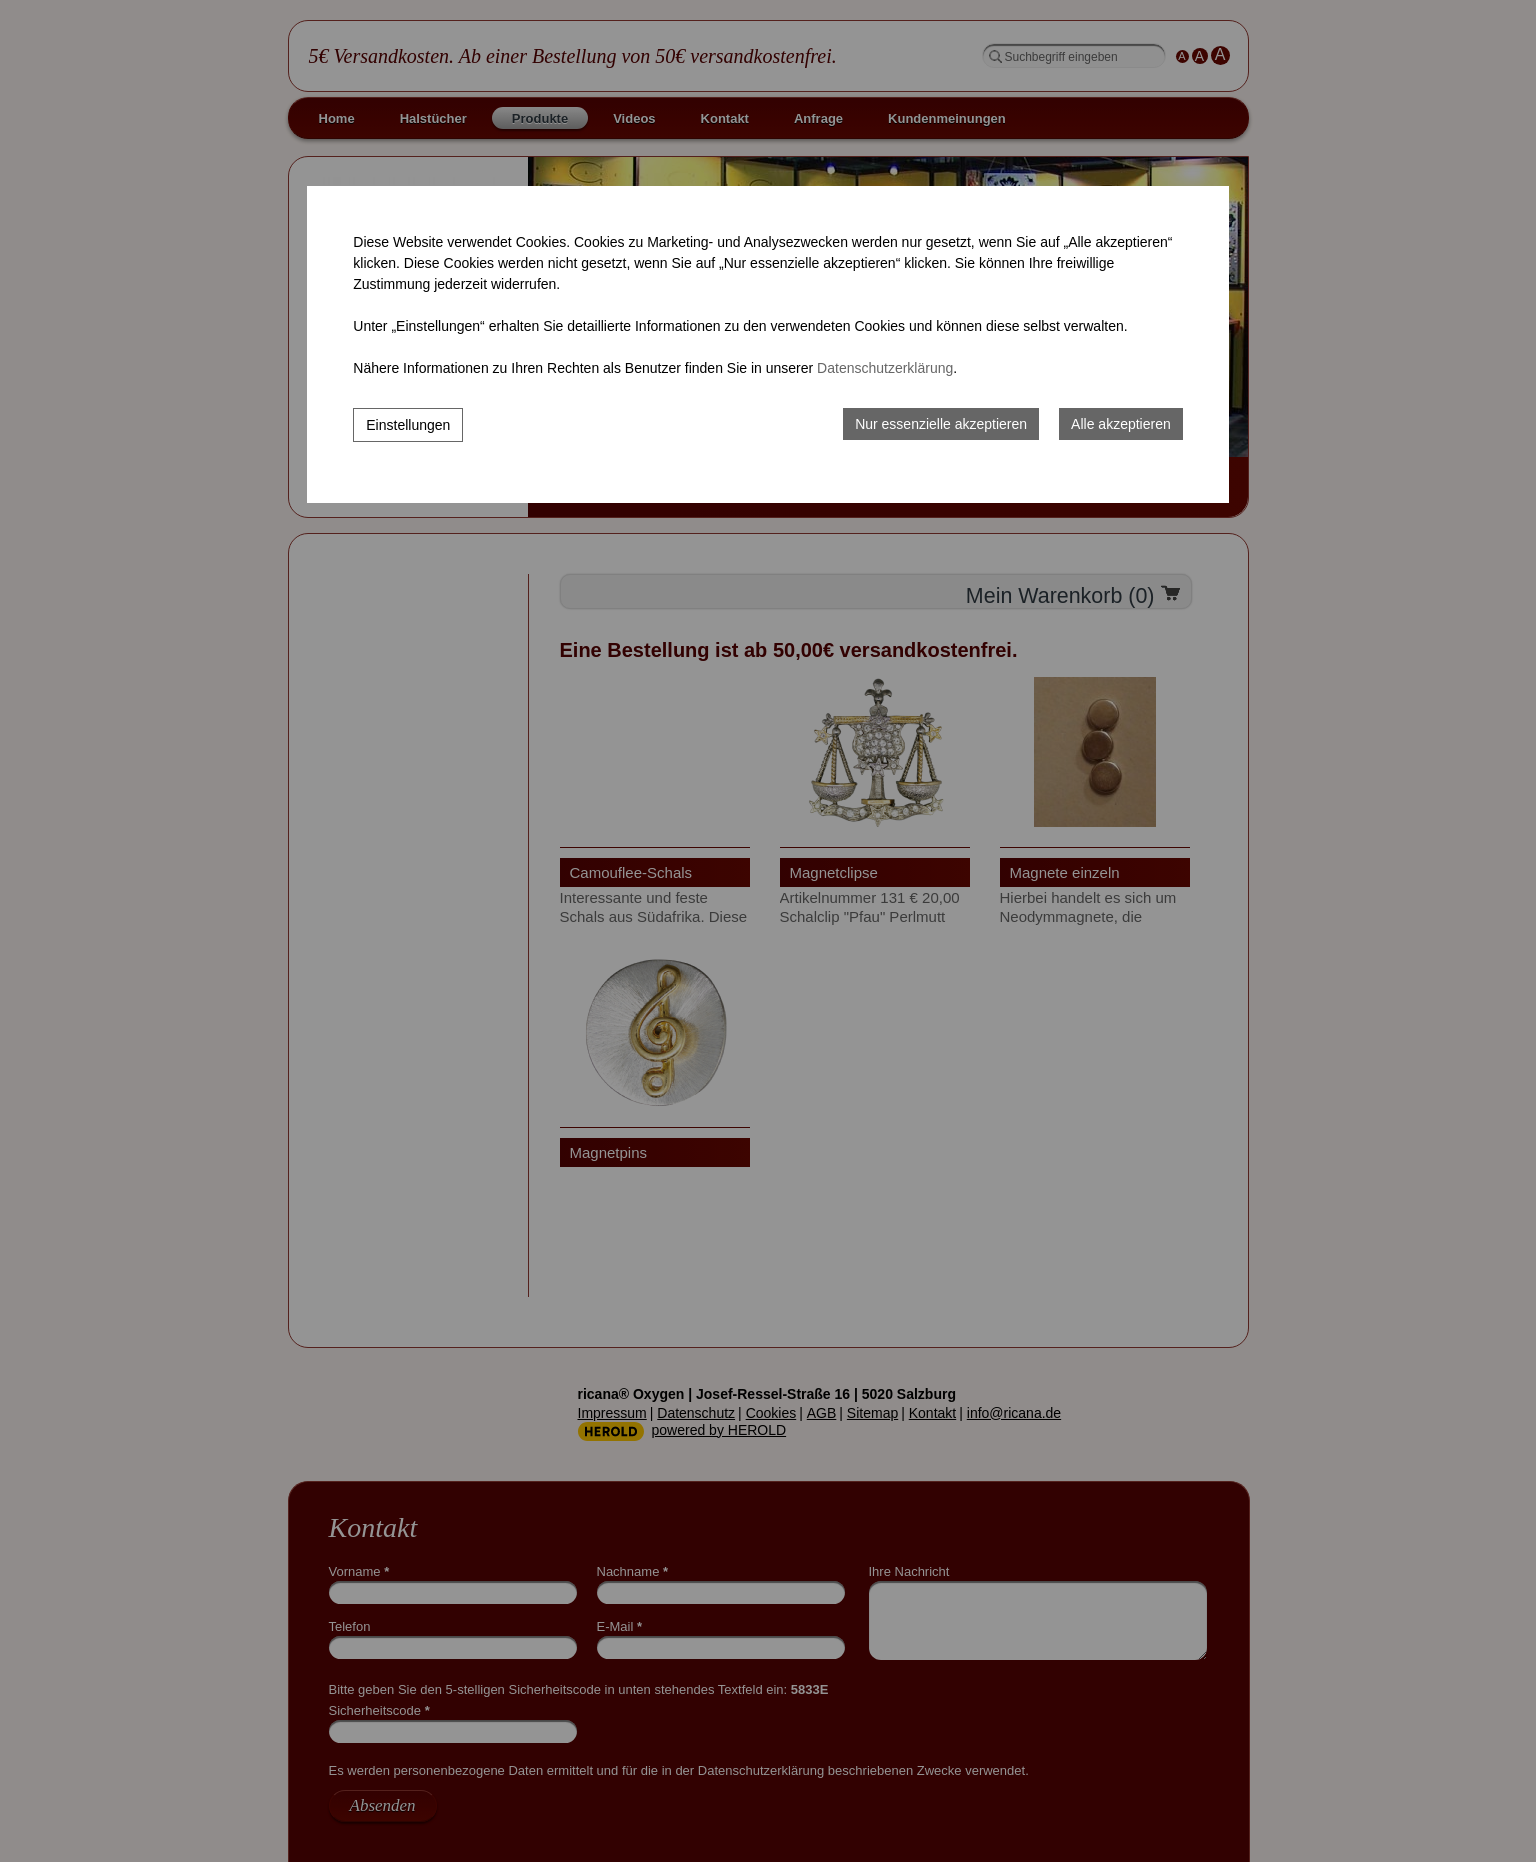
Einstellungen (408, 425)
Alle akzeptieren (1121, 424)
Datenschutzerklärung (885, 368)
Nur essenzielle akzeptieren (941, 424)
